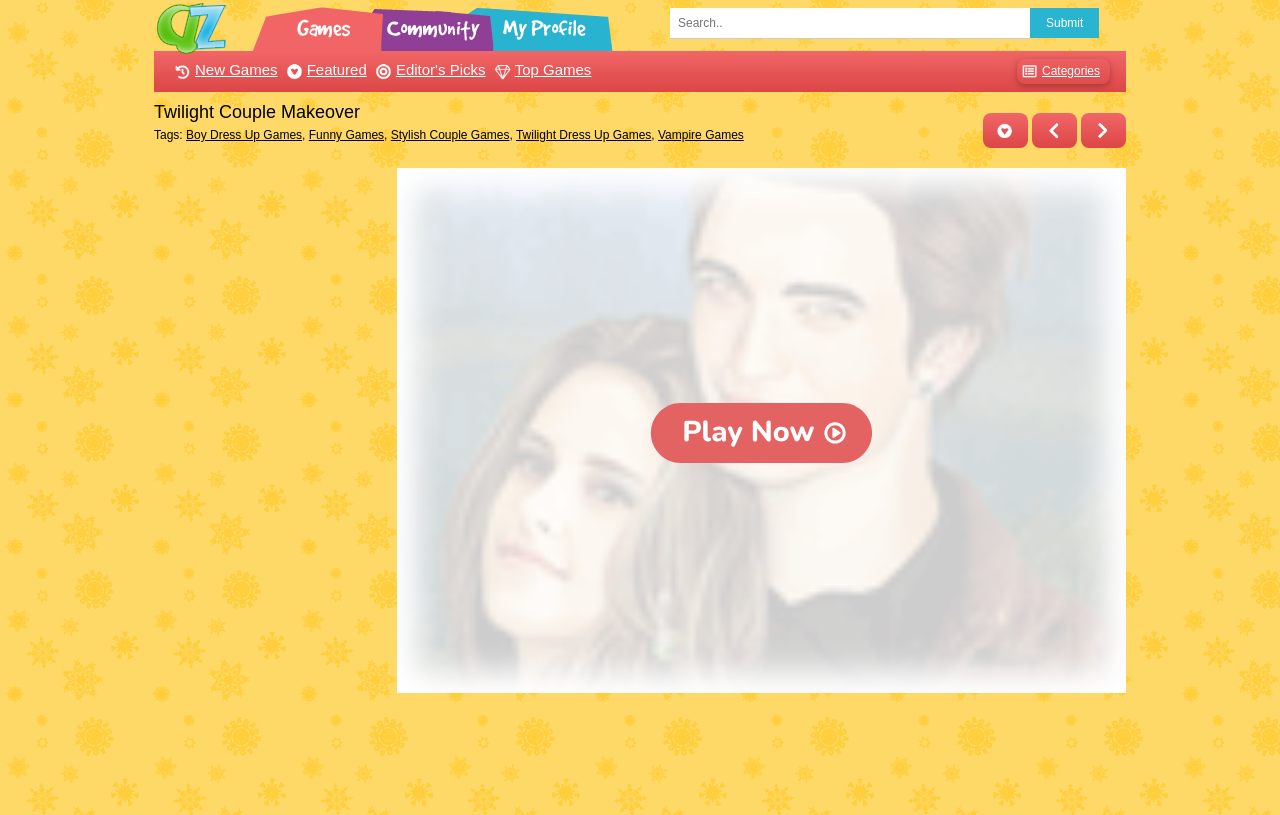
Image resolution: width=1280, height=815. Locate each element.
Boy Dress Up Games (244, 135)
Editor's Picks (428, 69)
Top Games (541, 69)
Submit (1064, 23)
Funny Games (346, 135)
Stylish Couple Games (450, 135)
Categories (1058, 71)
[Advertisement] (270, 468)
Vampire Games (701, 135)
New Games (224, 69)
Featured (324, 69)
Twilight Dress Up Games (583, 135)
